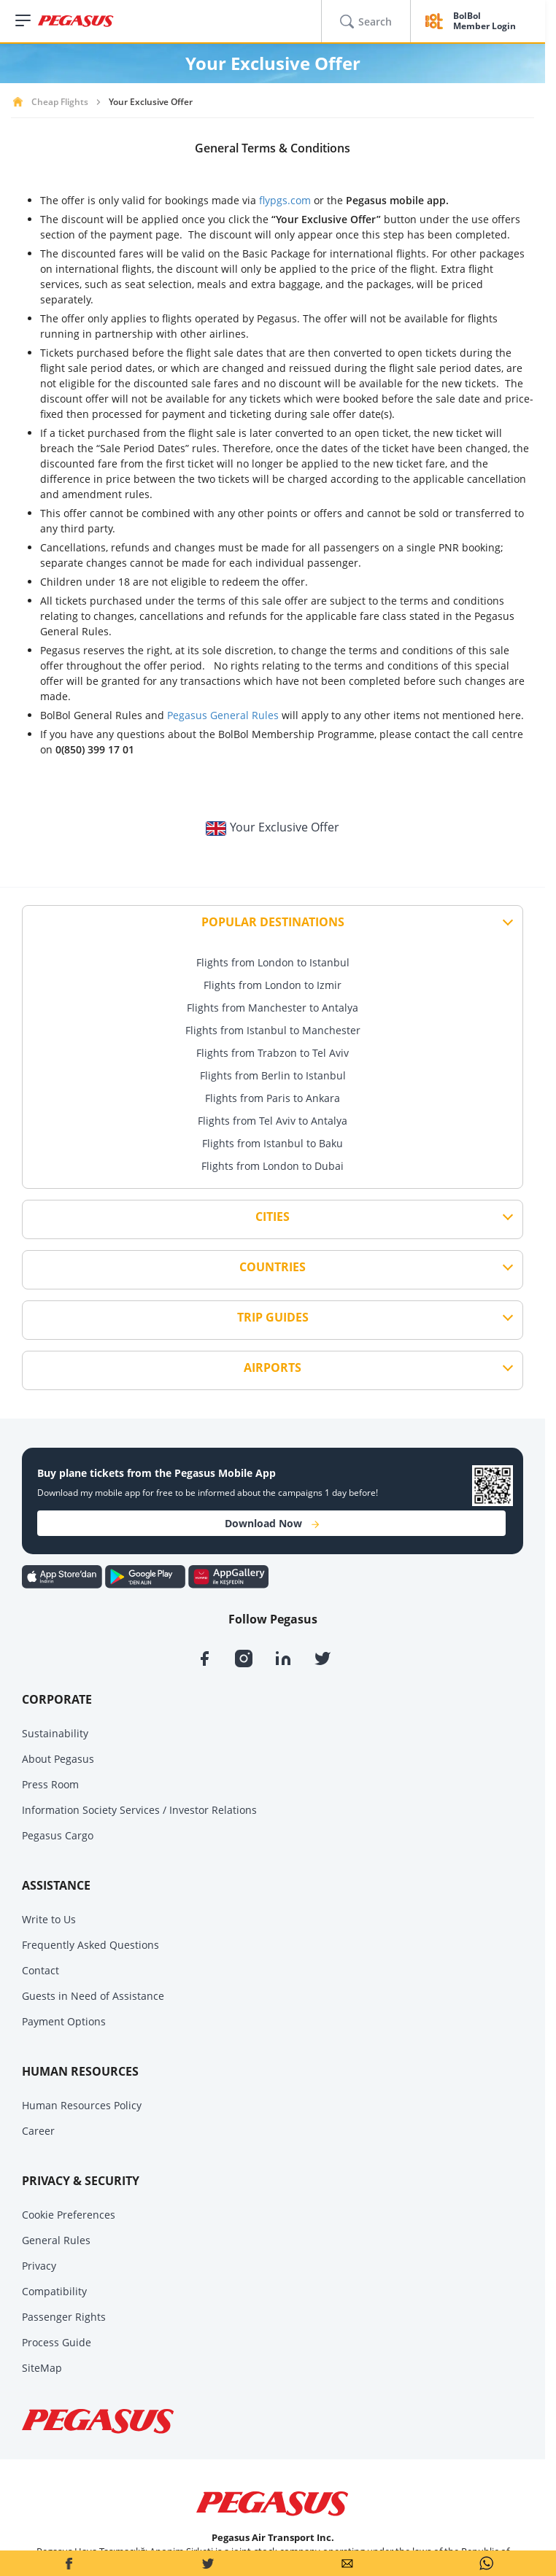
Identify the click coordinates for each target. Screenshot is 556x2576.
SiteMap (42, 2368)
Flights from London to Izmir (272, 985)
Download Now (272, 1523)
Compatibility (54, 2291)
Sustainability (55, 1733)
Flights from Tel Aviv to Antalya (272, 1121)
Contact (40, 1970)
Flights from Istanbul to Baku (272, 1143)
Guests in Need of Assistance (93, 1996)
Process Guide (56, 2342)
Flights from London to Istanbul (273, 962)
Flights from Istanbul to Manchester (272, 1030)
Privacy (39, 2266)
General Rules (56, 2240)
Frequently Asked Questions (90, 1945)
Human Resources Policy (82, 2105)
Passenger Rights (64, 2317)
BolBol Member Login (484, 21)
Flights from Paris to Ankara (272, 1098)
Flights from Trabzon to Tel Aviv (272, 1053)
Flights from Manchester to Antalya (272, 1008)
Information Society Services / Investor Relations (139, 1810)
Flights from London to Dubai (272, 1166)
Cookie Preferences (68, 2215)
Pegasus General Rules (223, 715)
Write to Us (49, 1919)
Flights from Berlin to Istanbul (273, 1075)
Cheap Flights (59, 102)
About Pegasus (58, 1759)
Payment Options (64, 2021)
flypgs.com (285, 200)
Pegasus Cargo (57, 1835)
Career (38, 2131)
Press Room (50, 1784)
